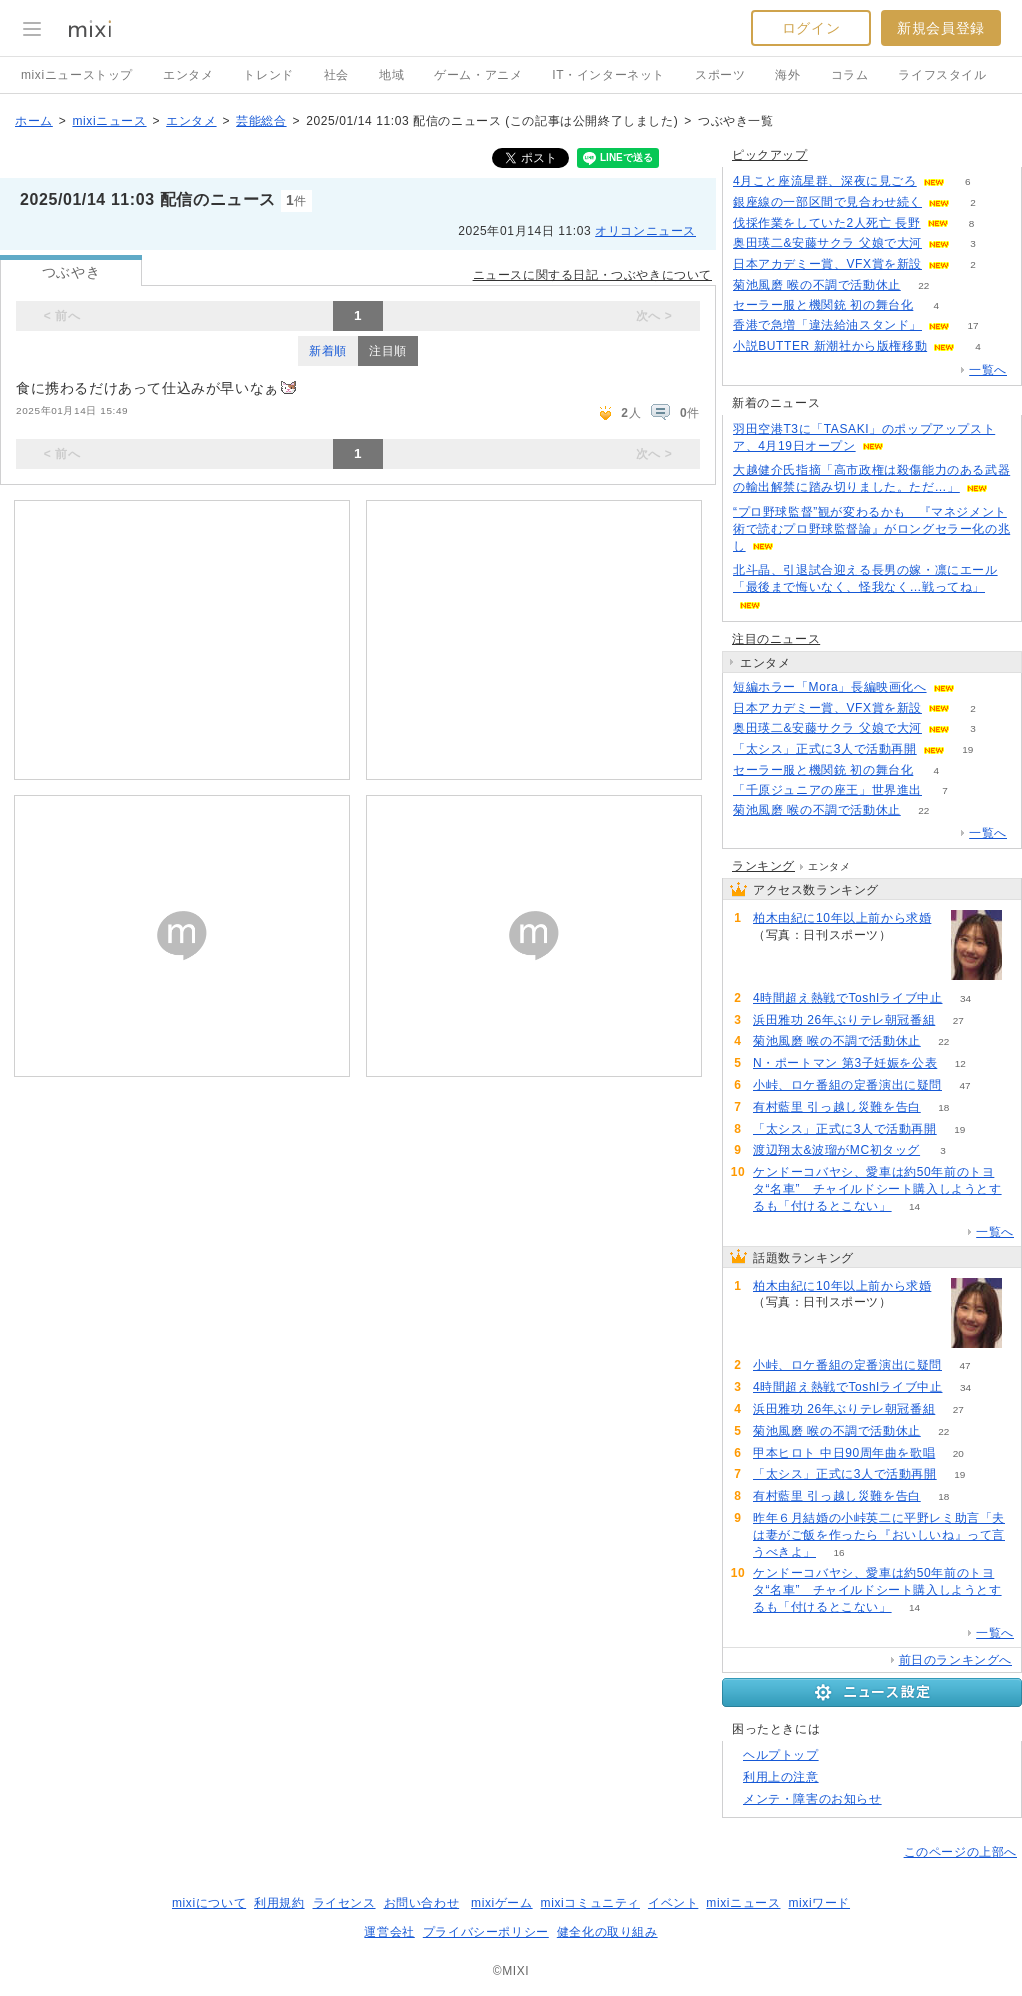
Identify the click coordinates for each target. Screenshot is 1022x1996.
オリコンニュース (645, 231)
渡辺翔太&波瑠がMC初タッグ (836, 1150)
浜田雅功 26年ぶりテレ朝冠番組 (844, 1020)
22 (923, 285)
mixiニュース (109, 121)
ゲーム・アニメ (478, 75)
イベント (673, 1903)
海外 (787, 75)
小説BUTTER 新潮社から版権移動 (830, 346)
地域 (391, 75)
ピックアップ (770, 155)
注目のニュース (776, 639)
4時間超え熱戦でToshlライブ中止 (848, 998)
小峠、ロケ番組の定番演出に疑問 (847, 1085)
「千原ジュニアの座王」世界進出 (827, 790)
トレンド (268, 75)
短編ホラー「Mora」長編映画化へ (830, 687)
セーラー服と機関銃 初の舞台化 (823, 305)
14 (914, 1206)
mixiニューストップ (77, 75)
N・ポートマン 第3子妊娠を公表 (845, 1063)
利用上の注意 (781, 1777)
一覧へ (988, 370)
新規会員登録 (941, 28)
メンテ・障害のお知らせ (812, 1799)
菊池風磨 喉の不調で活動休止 (817, 285)
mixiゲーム (502, 1903)
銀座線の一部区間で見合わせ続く (827, 202)
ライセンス (344, 1903)
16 (838, 1552)
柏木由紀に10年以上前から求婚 (842, 918)
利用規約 (279, 1903)
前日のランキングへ (955, 1660)
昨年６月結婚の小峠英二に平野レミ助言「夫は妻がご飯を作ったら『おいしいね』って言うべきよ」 (879, 1535)
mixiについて (209, 1903)
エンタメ (188, 75)
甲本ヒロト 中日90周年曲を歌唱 (844, 1453)
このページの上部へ (960, 1852)
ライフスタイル (942, 75)
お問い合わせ (422, 1903)
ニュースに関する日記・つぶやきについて (592, 275)
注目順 (388, 351)
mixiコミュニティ (590, 1903)
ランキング (763, 866)
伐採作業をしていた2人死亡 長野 (827, 223)
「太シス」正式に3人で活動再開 (825, 749)
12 (960, 1063)
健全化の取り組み (607, 1932)
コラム (850, 75)
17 (972, 325)
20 (958, 1453)
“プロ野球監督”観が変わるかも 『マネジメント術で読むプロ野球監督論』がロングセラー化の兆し (871, 529)
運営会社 (389, 1932)
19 (967, 749)
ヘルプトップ (781, 1755)
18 (943, 1107)
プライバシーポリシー (486, 1932)
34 (965, 998)
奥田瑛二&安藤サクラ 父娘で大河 (827, 243)
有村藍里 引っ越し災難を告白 (837, 1107)
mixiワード (819, 1903)
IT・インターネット (608, 75)
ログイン (811, 28)
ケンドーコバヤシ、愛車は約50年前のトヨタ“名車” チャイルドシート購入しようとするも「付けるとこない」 (877, 1189)
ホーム (34, 121)
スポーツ (720, 75)
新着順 (328, 351)
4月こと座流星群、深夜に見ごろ (825, 181)
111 (914, 935)
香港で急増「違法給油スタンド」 (827, 325)
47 (964, 1085)
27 (958, 1020)
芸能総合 (261, 121)
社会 (336, 75)
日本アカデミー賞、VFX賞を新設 (827, 264)
